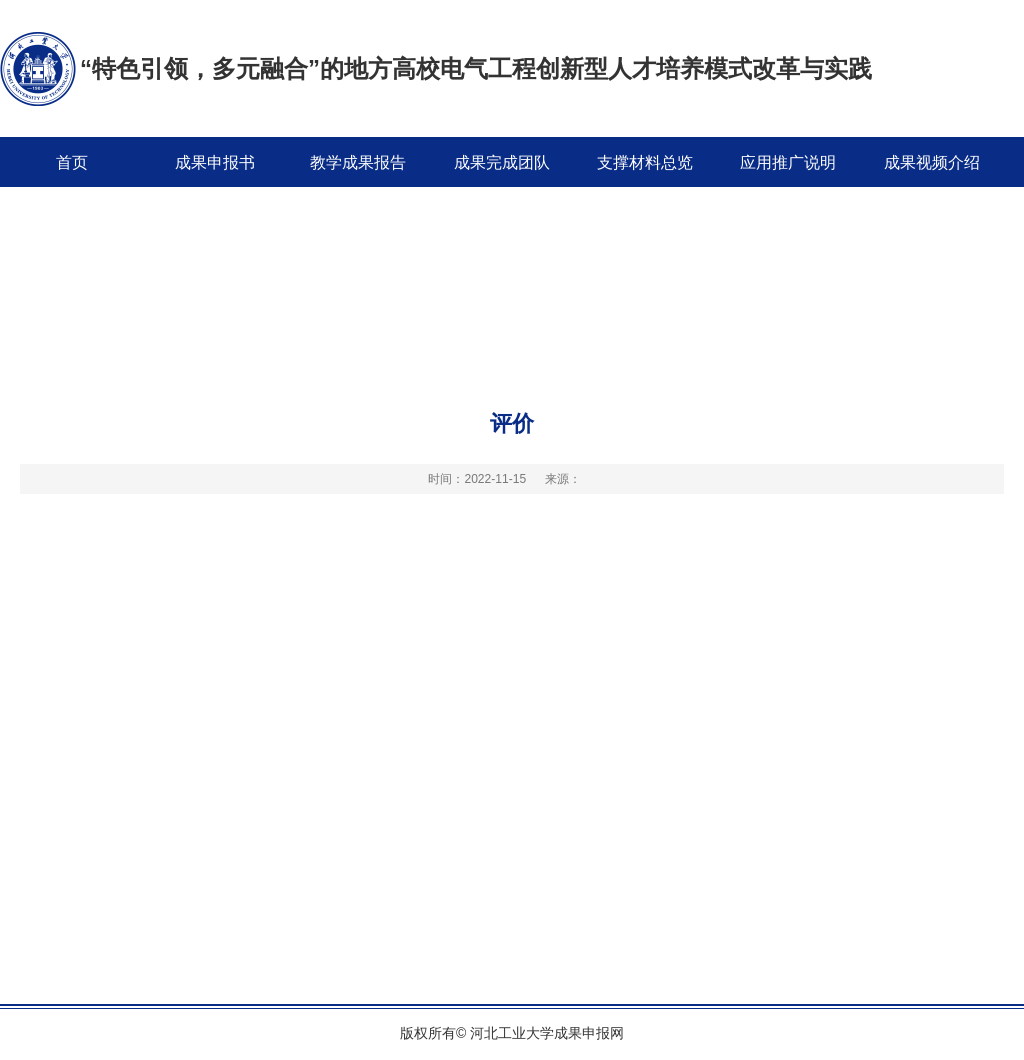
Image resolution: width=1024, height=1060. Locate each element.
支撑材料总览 (645, 162)
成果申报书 (215, 162)
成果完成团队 (502, 162)
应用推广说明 (788, 162)
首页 (72, 162)
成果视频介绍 (932, 162)
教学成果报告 (358, 162)
